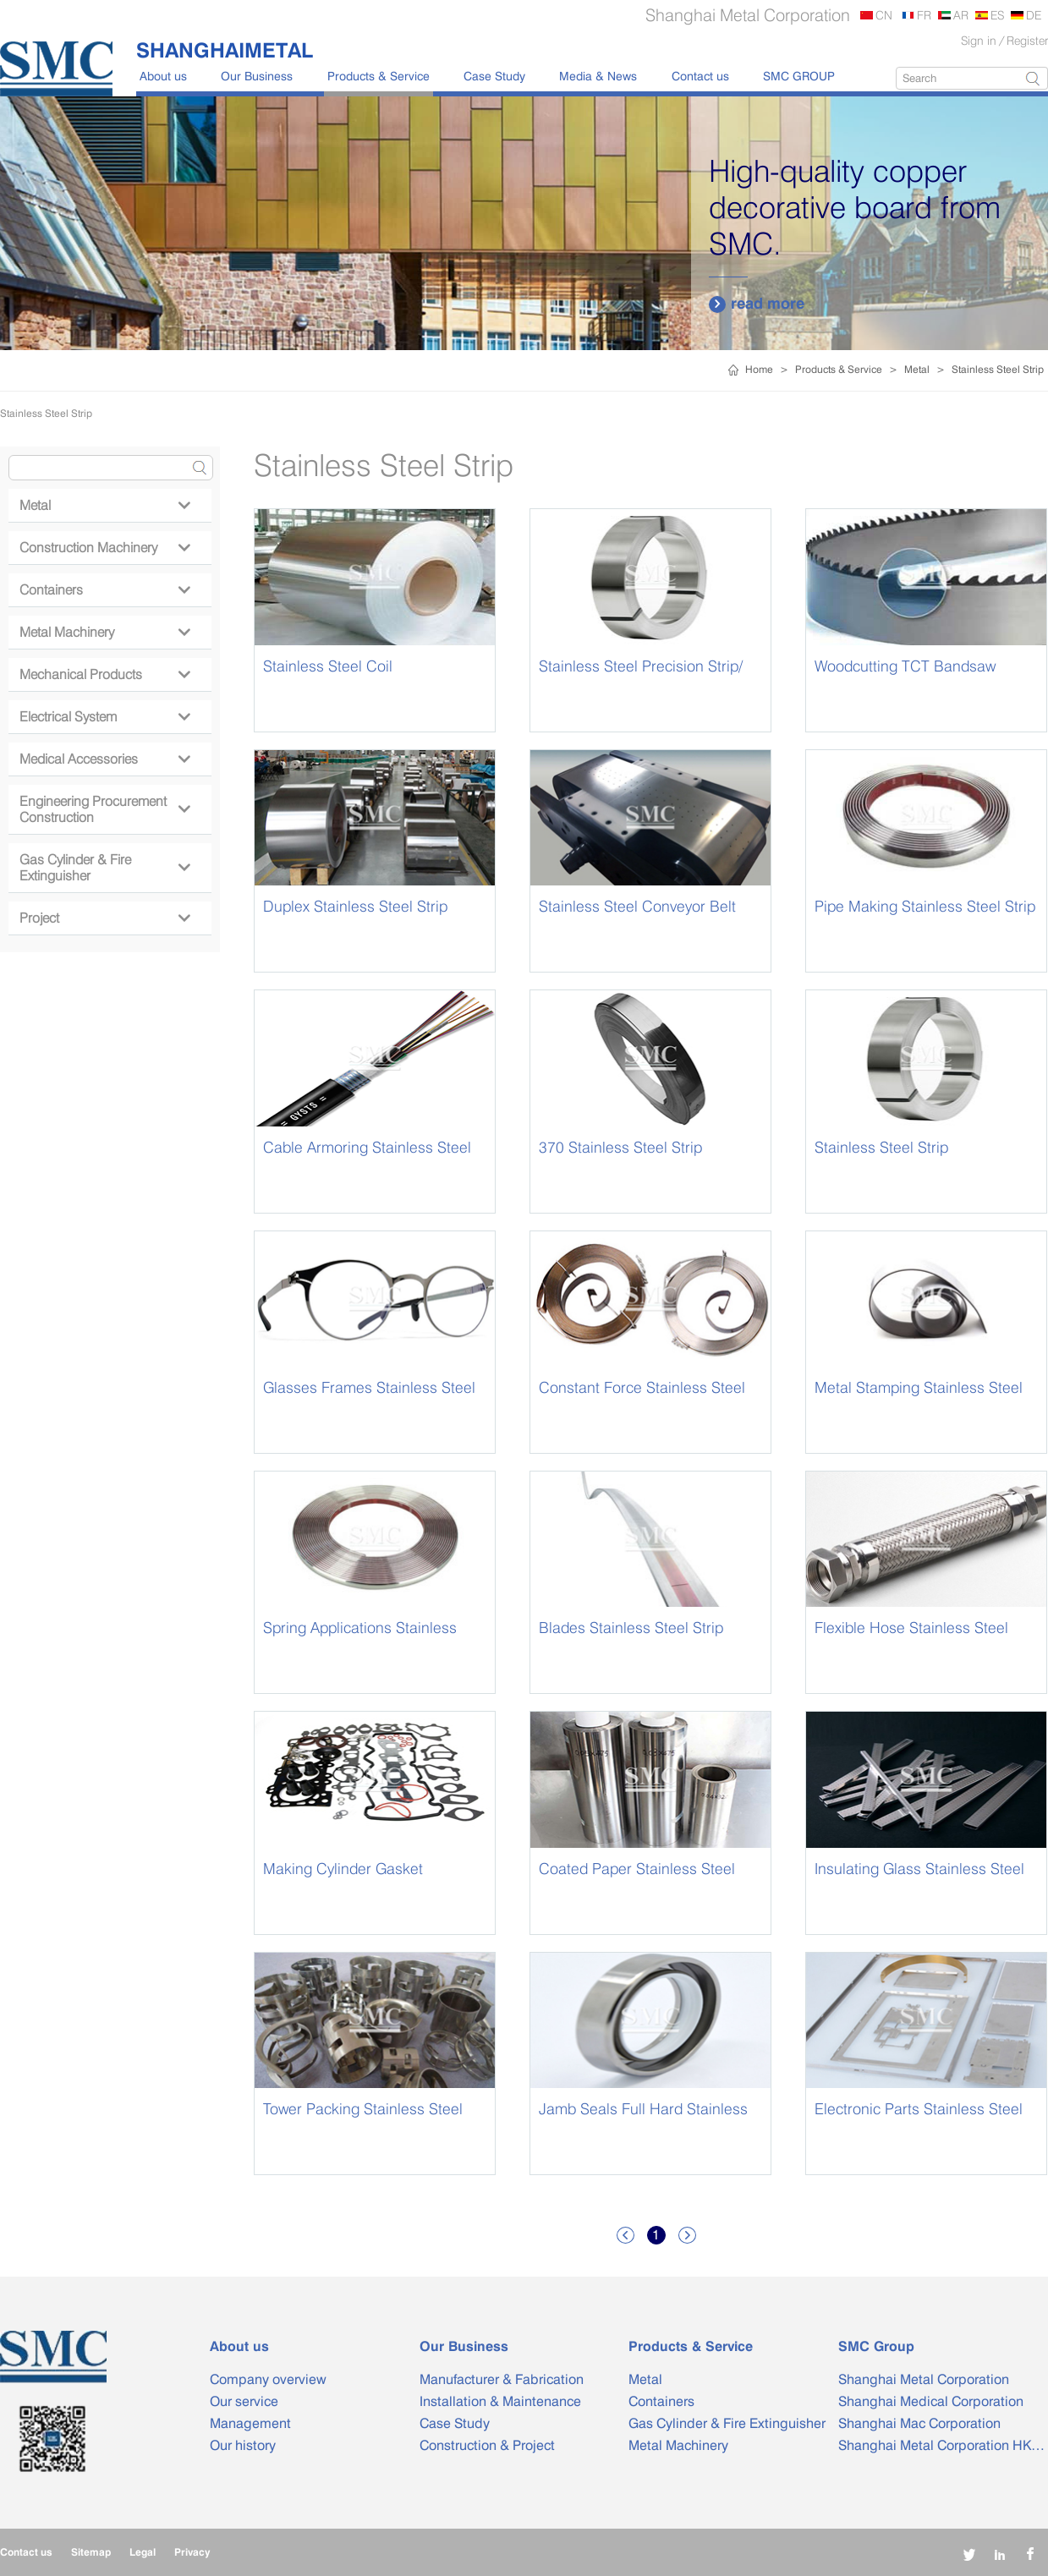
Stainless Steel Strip (998, 369)
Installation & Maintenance (500, 2401)
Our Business (257, 76)
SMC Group (876, 2346)
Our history (243, 2445)
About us (163, 76)
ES (997, 15)
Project (104, 918)
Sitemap (91, 2552)
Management (250, 2423)
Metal (917, 369)
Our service (244, 2401)
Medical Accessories (104, 759)
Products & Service (378, 76)
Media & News (598, 76)
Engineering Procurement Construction (104, 809)
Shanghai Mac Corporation (919, 2423)
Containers (104, 590)
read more (756, 303)
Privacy (192, 2552)
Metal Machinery (104, 632)
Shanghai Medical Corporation (930, 2401)
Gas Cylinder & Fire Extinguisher (104, 868)
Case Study (494, 76)
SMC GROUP (799, 76)
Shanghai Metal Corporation (923, 2379)
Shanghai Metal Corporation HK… (941, 2445)
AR (960, 15)
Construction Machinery (104, 548)
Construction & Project (487, 2445)
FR (924, 15)
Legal (142, 2552)
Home (759, 369)
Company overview (268, 2379)
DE (1033, 15)
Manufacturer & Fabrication (502, 2379)
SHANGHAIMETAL (224, 50)
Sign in (978, 40)
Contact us (700, 76)
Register (1027, 40)
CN (883, 15)
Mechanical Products (104, 674)
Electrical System (104, 717)
